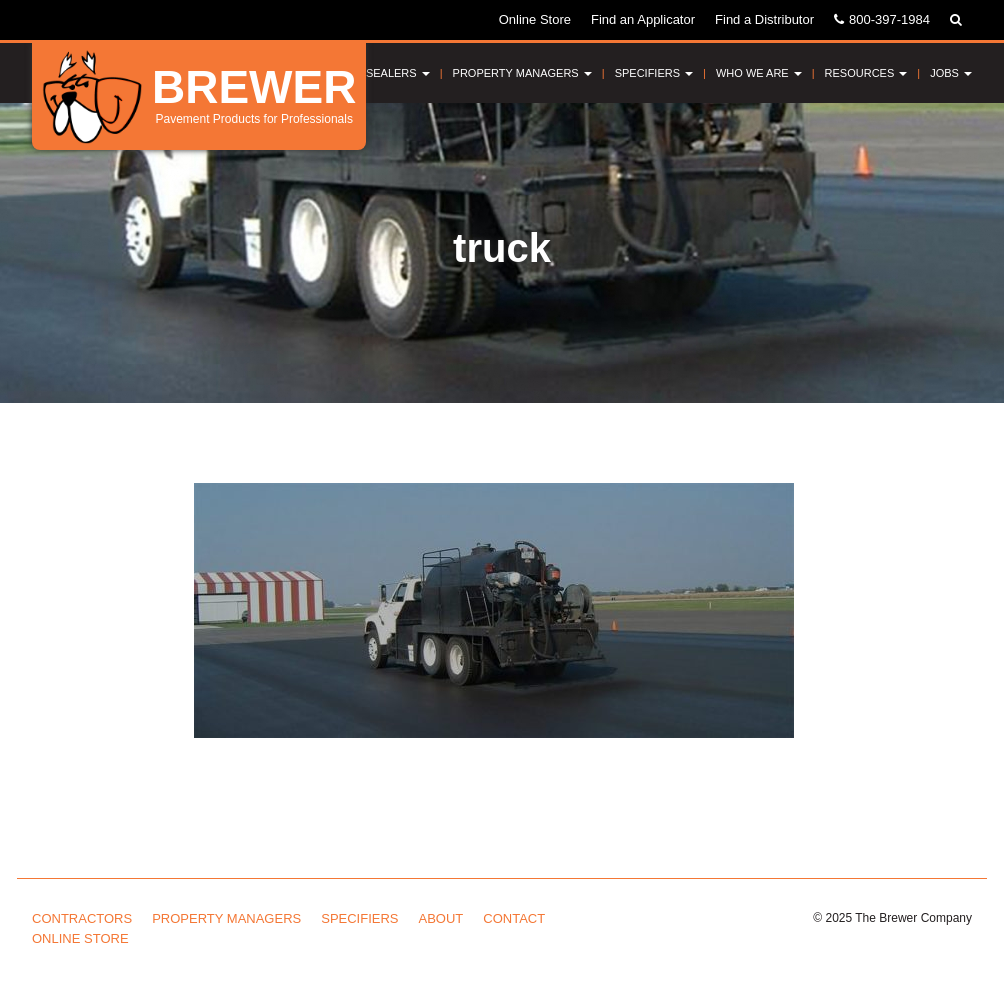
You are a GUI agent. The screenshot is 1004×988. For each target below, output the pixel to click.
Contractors (82, 918)
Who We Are (759, 73)
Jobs (951, 73)
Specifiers (654, 73)
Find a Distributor (764, 19)
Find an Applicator (643, 19)
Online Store (535, 19)
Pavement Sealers (367, 73)
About (441, 918)
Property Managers (522, 73)
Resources (866, 73)
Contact (514, 918)
